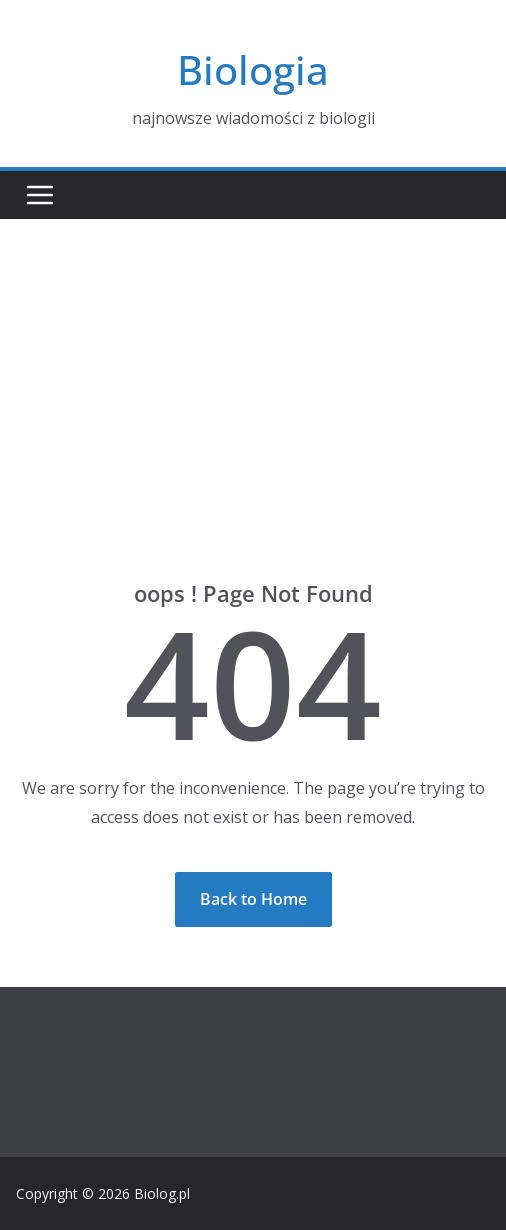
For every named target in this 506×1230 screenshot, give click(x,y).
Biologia (253, 69)
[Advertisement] (253, 369)
